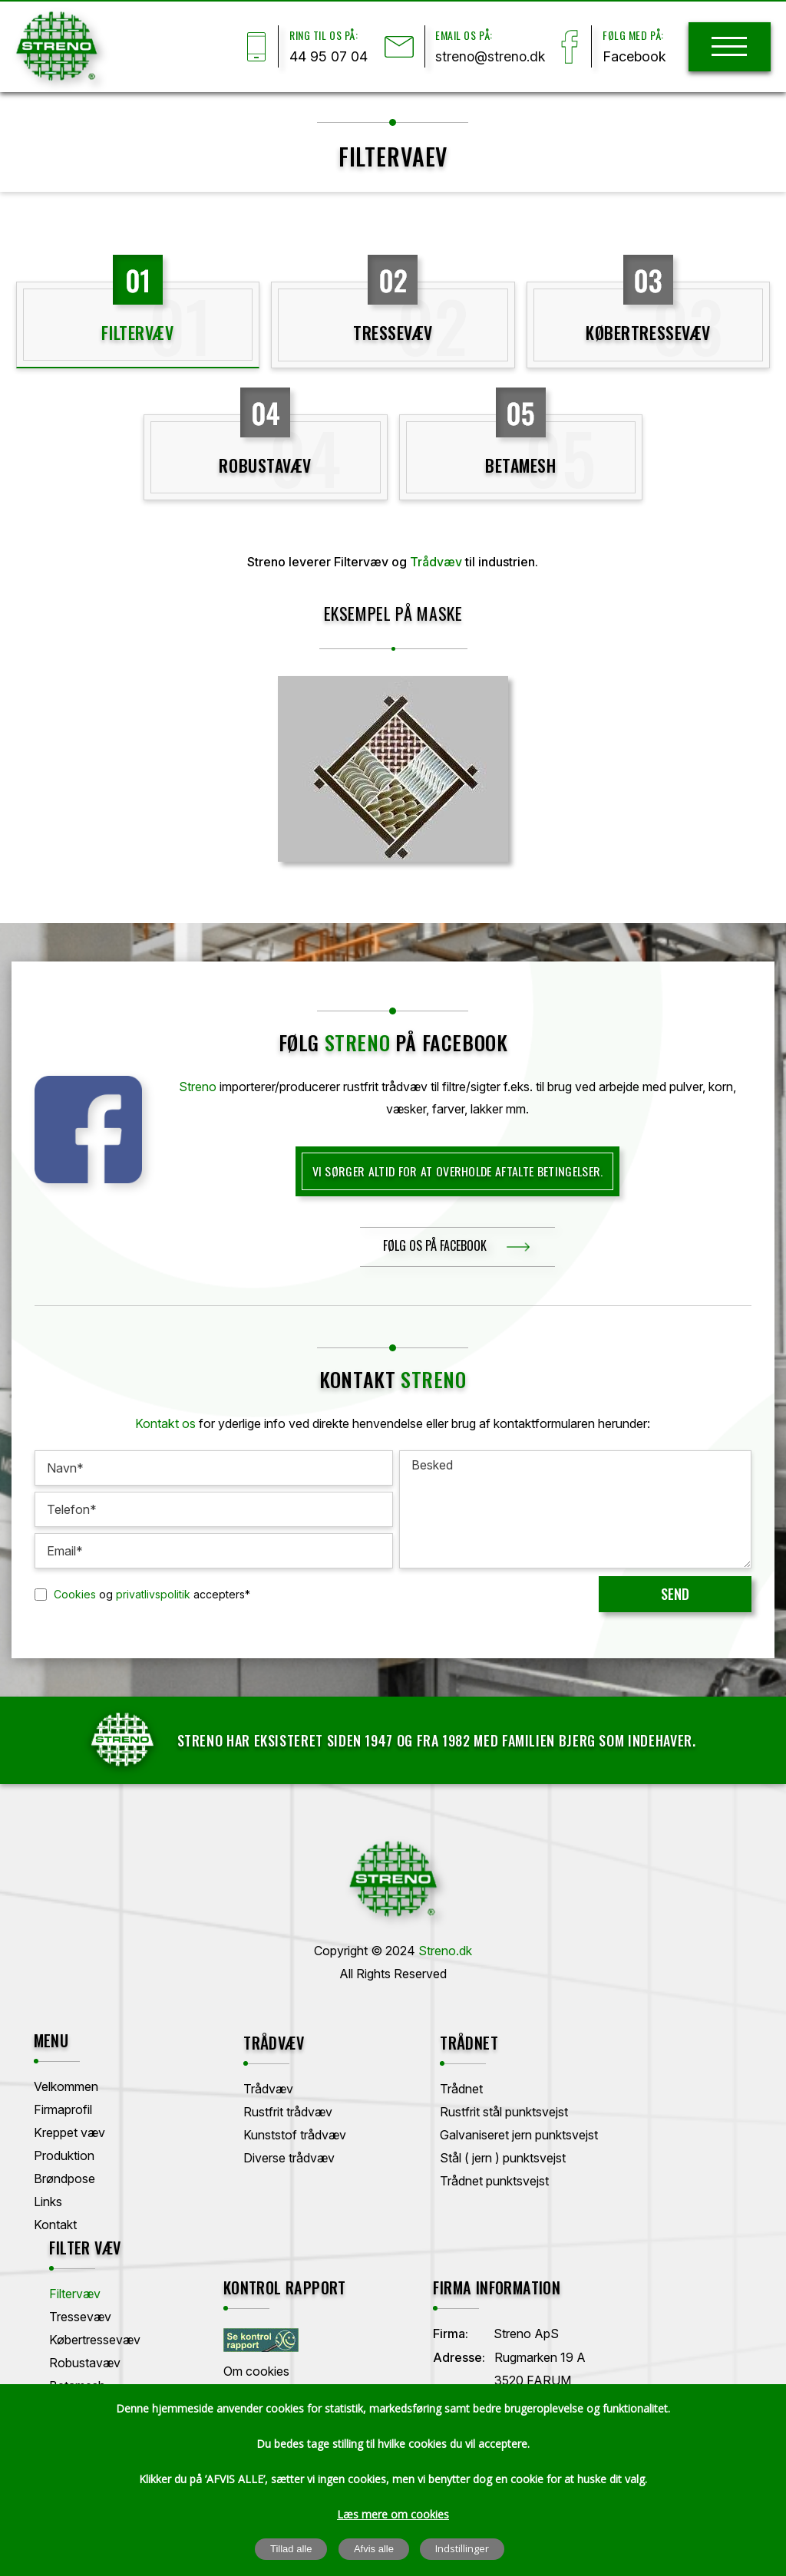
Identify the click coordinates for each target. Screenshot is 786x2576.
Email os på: (459, 35)
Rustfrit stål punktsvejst (442, 2109)
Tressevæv (393, 334)
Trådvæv (436, 564)
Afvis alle (374, 2549)
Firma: (231, 2333)
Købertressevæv (648, 334)
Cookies (75, 1594)
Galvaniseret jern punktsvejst (457, 2132)
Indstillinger (463, 2549)
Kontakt (56, 2224)
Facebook (633, 57)
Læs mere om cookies (393, 2515)
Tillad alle (291, 2549)
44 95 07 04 (320, 57)
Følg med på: (631, 35)
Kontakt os (166, 1425)
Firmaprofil (64, 2109)
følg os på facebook (435, 1247)
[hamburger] (729, 47)
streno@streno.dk (487, 57)
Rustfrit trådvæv (258, 2109)
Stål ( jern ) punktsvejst (441, 2155)
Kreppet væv (70, 2132)
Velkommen (67, 2086)
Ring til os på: (315, 35)
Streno (197, 1088)
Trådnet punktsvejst (432, 2178)
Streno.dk (445, 1950)
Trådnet (399, 2086)
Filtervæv (137, 334)
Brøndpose (65, 2178)
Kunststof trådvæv (265, 2132)
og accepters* (152, 1594)
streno (358, 1044)
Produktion (65, 2155)
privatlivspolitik (153, 1594)
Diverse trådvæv (259, 2155)
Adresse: (240, 2356)
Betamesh (520, 467)
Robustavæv (265, 467)
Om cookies (68, 2371)
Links (49, 2201)
